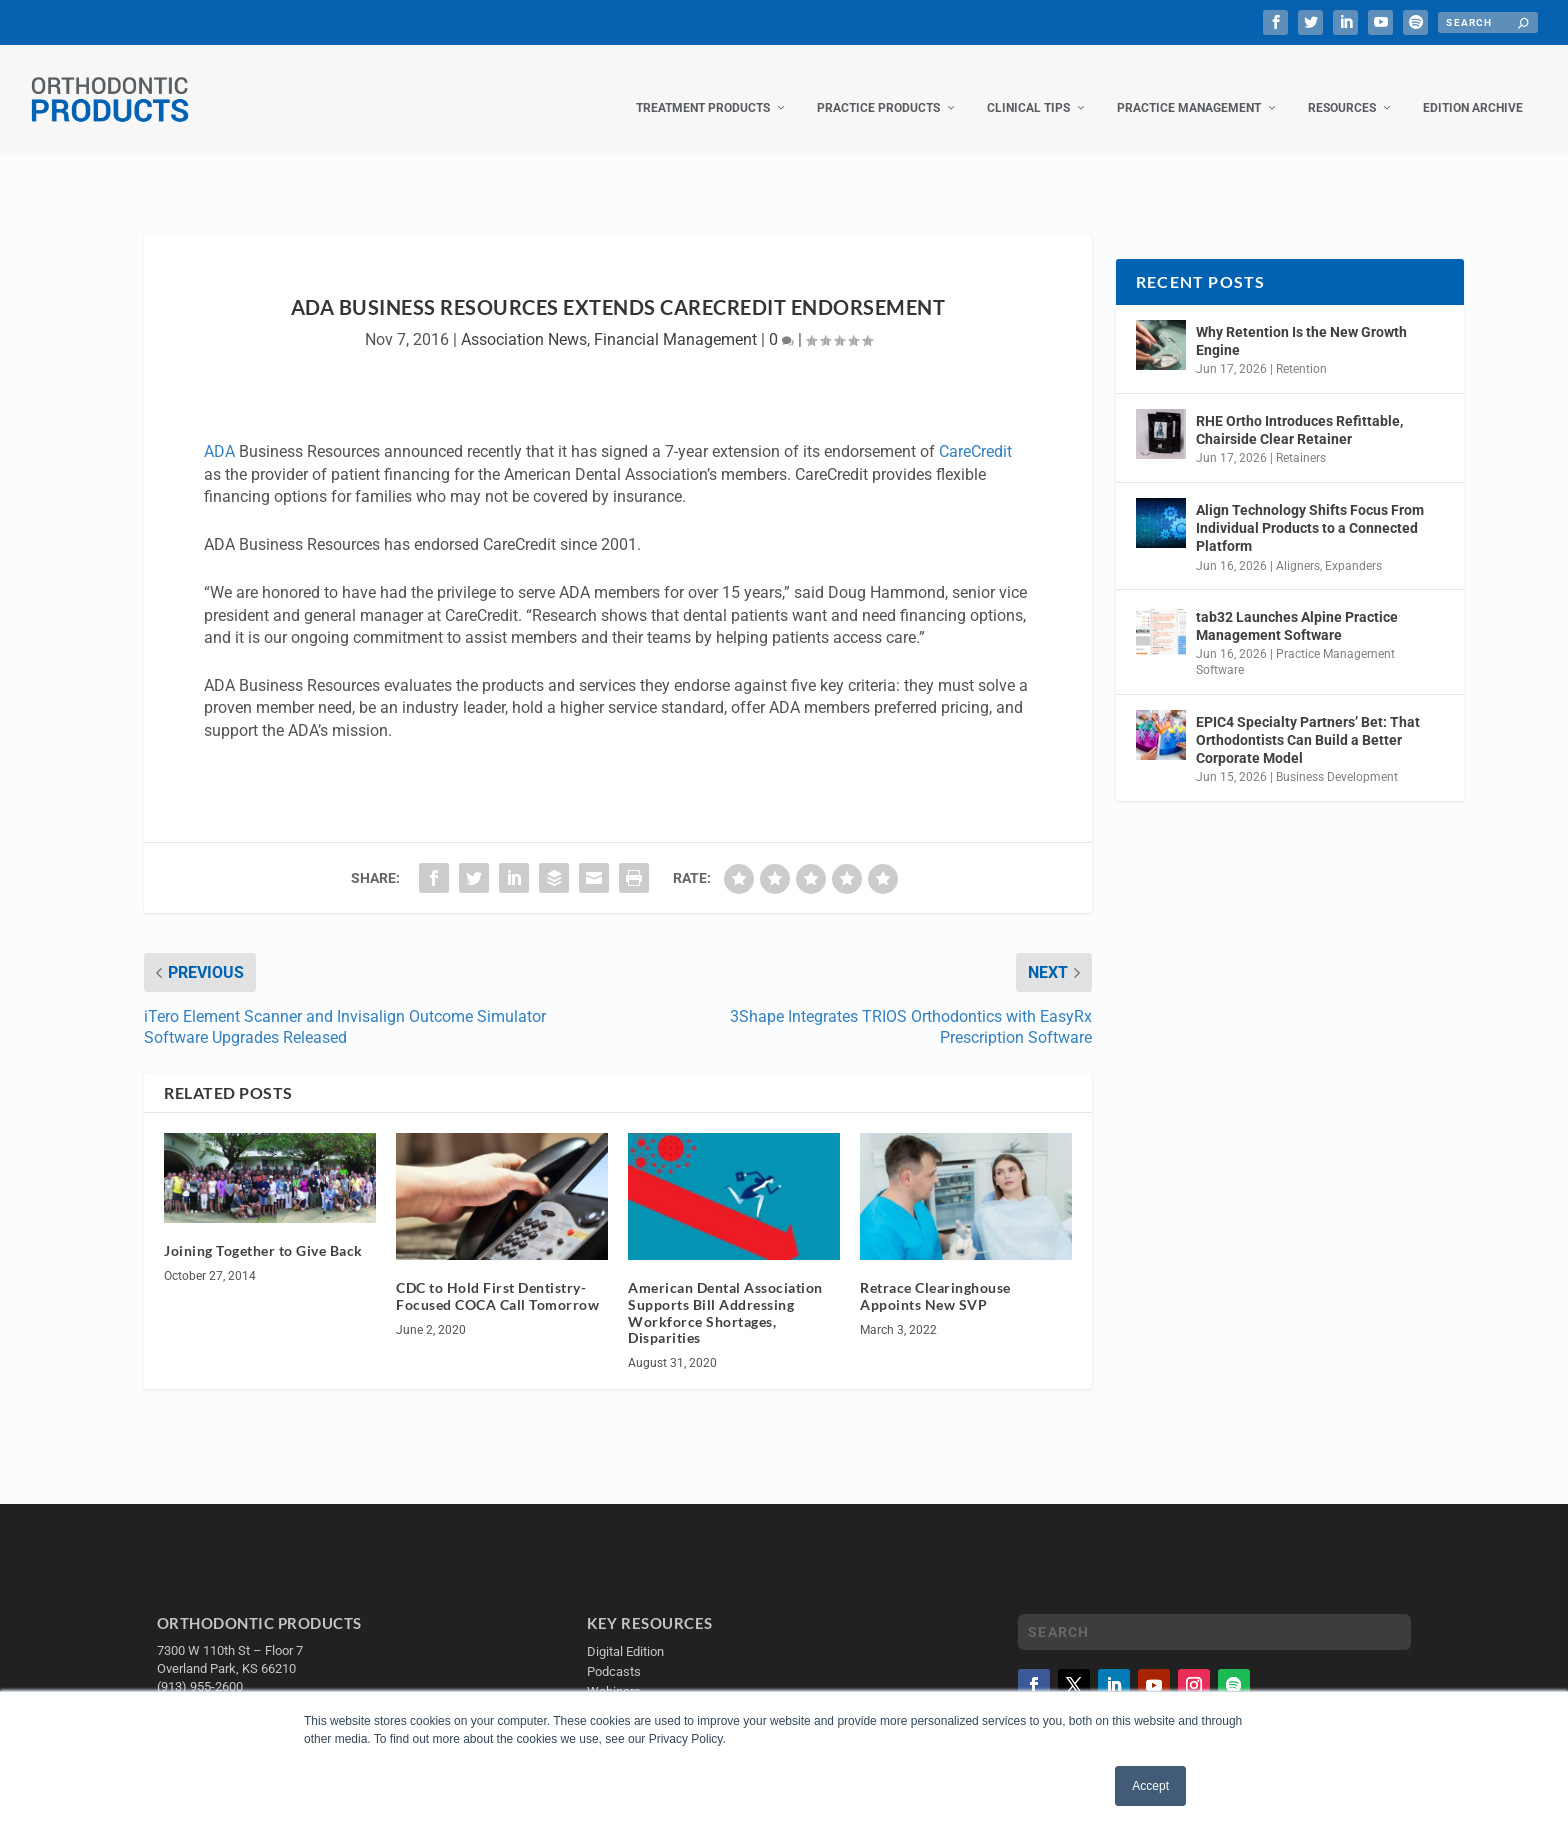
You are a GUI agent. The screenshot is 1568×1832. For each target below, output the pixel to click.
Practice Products (878, 88)
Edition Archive (1473, 88)
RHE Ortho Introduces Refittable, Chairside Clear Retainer (1299, 410)
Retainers (1301, 438)
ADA (219, 431)
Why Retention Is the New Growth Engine (1301, 321)
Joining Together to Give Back (263, 1230)
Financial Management (675, 319)
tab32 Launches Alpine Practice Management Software (1297, 606)
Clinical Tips (1028, 88)
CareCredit (975, 431)
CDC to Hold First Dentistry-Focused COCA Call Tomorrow (497, 1276)
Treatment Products (703, 88)
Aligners (1298, 545)
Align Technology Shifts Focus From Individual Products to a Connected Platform (1310, 508)
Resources (1342, 88)
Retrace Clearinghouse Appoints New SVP (935, 1276)
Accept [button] (1150, 1786)
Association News (524, 319)
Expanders (1353, 545)
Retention (1301, 349)
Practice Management (1189, 88)
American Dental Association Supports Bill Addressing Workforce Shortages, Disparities (725, 1292)
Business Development (1337, 757)
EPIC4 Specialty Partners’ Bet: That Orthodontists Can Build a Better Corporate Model (1308, 720)
